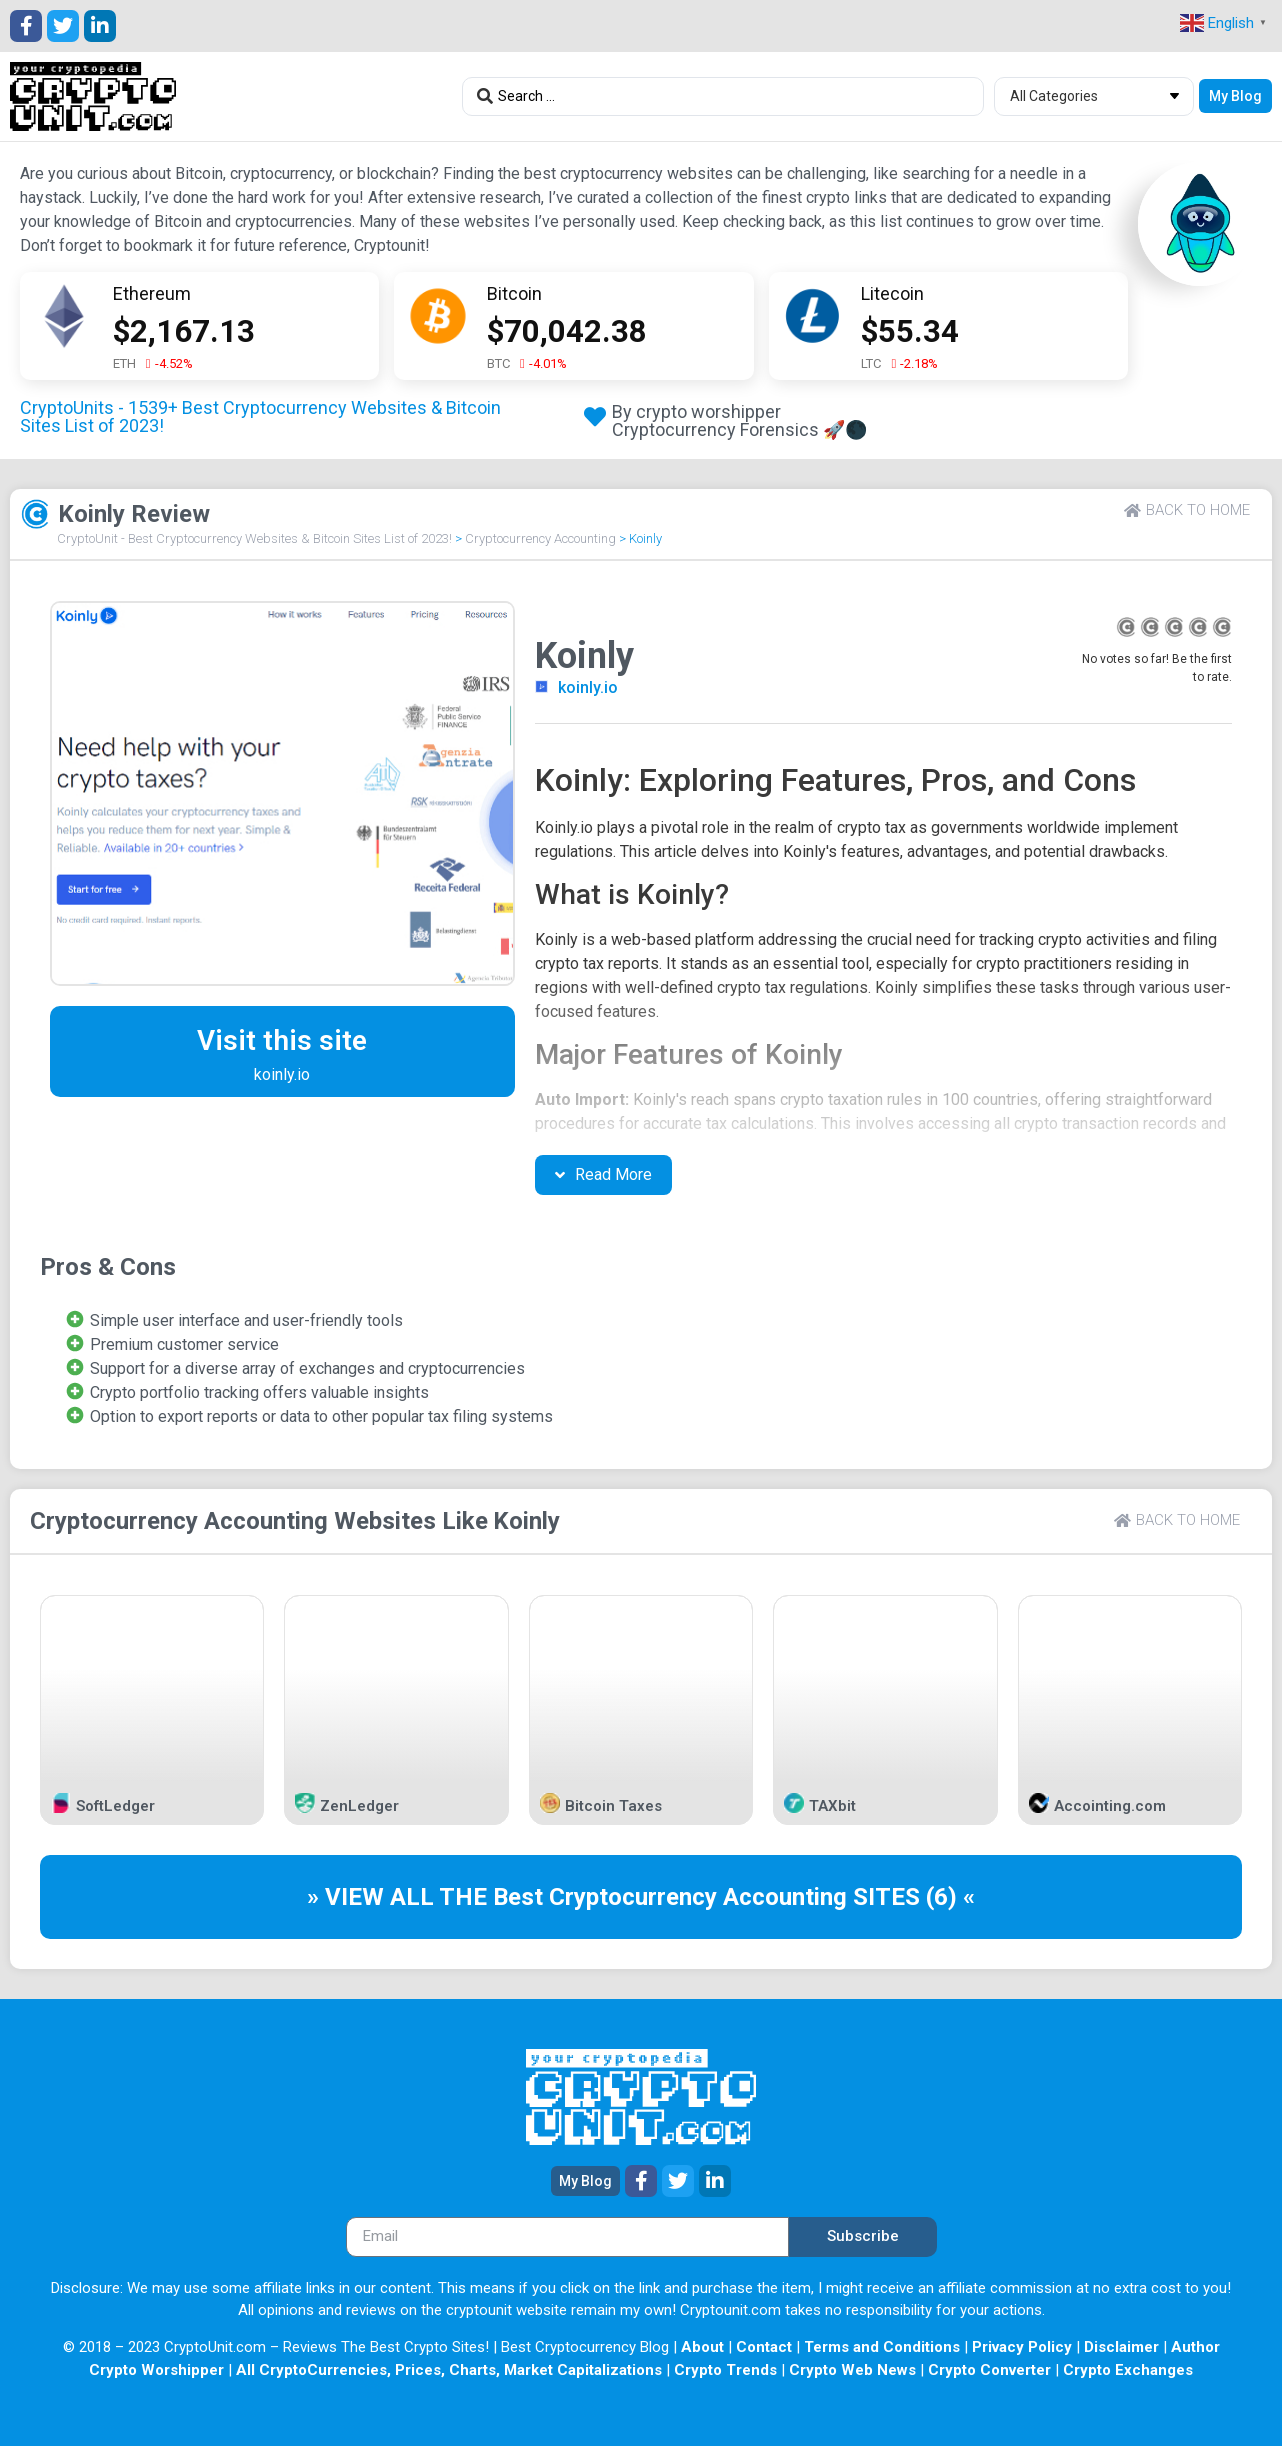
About (702, 2347)
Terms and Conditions (882, 2347)
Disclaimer (1121, 2347)
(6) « (950, 1897)
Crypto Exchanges (1128, 2370)
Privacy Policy (1022, 2347)
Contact (764, 2347)
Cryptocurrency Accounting (540, 538)
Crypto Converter (989, 2370)
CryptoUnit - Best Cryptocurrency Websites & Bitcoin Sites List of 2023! (254, 538)
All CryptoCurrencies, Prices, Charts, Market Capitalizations (449, 2370)
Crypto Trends (725, 2370)
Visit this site (282, 1040)
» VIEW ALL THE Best (428, 1897)
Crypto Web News (852, 2370)
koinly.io (588, 687)
